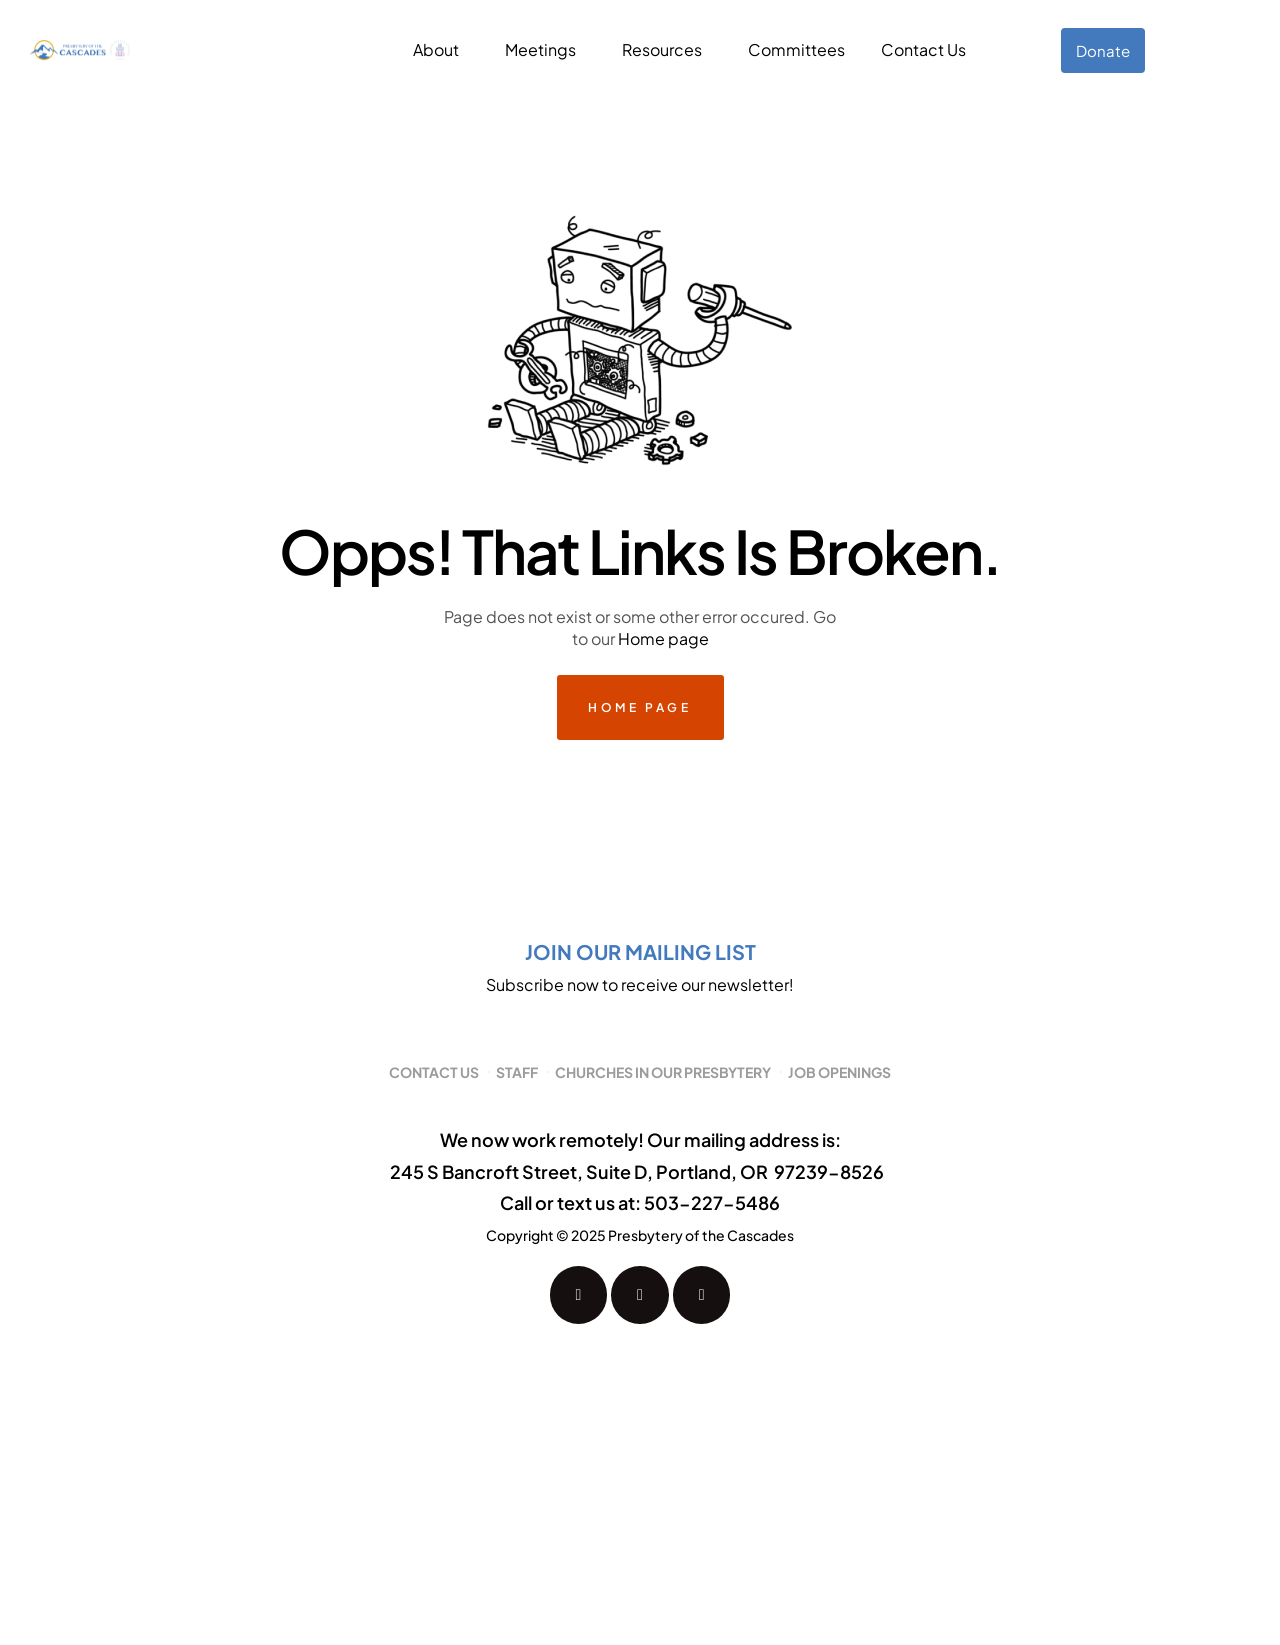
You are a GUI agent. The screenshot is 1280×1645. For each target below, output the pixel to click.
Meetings (540, 49)
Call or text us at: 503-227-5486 (640, 1202)
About (436, 49)
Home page (663, 638)
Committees (796, 49)
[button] (441, 50)
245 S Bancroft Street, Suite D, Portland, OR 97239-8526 (637, 1171)
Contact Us (923, 49)
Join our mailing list (640, 951)
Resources (662, 49)
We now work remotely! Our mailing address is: (640, 1139)
